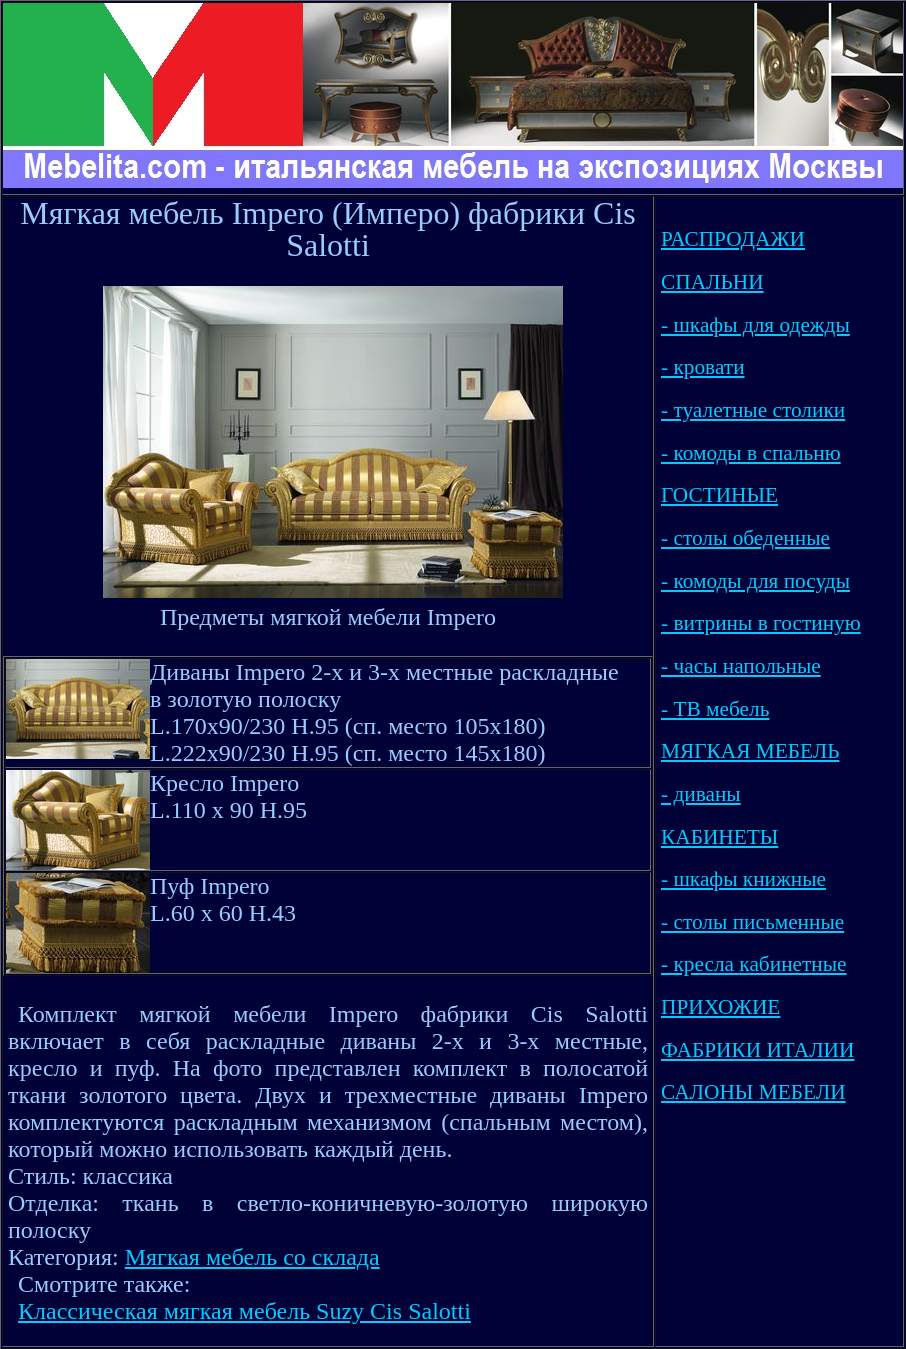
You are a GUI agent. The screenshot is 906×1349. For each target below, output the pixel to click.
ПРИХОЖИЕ (720, 1007)
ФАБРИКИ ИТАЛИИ (757, 1050)
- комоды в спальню (751, 453)
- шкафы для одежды (755, 325)
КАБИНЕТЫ (719, 837)
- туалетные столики (753, 410)
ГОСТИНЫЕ (719, 495)
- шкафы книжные (743, 879)
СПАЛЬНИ (712, 282)
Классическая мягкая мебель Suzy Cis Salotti (244, 1311)
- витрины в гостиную (761, 623)
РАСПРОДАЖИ (733, 239)
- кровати (703, 367)
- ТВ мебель (715, 709)
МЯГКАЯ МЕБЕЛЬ (750, 751)
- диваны (701, 794)
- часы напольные (741, 666)
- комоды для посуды (755, 581)
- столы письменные (752, 922)
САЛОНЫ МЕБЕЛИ (753, 1092)
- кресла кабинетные (754, 964)
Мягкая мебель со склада (252, 1257)
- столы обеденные (745, 538)
